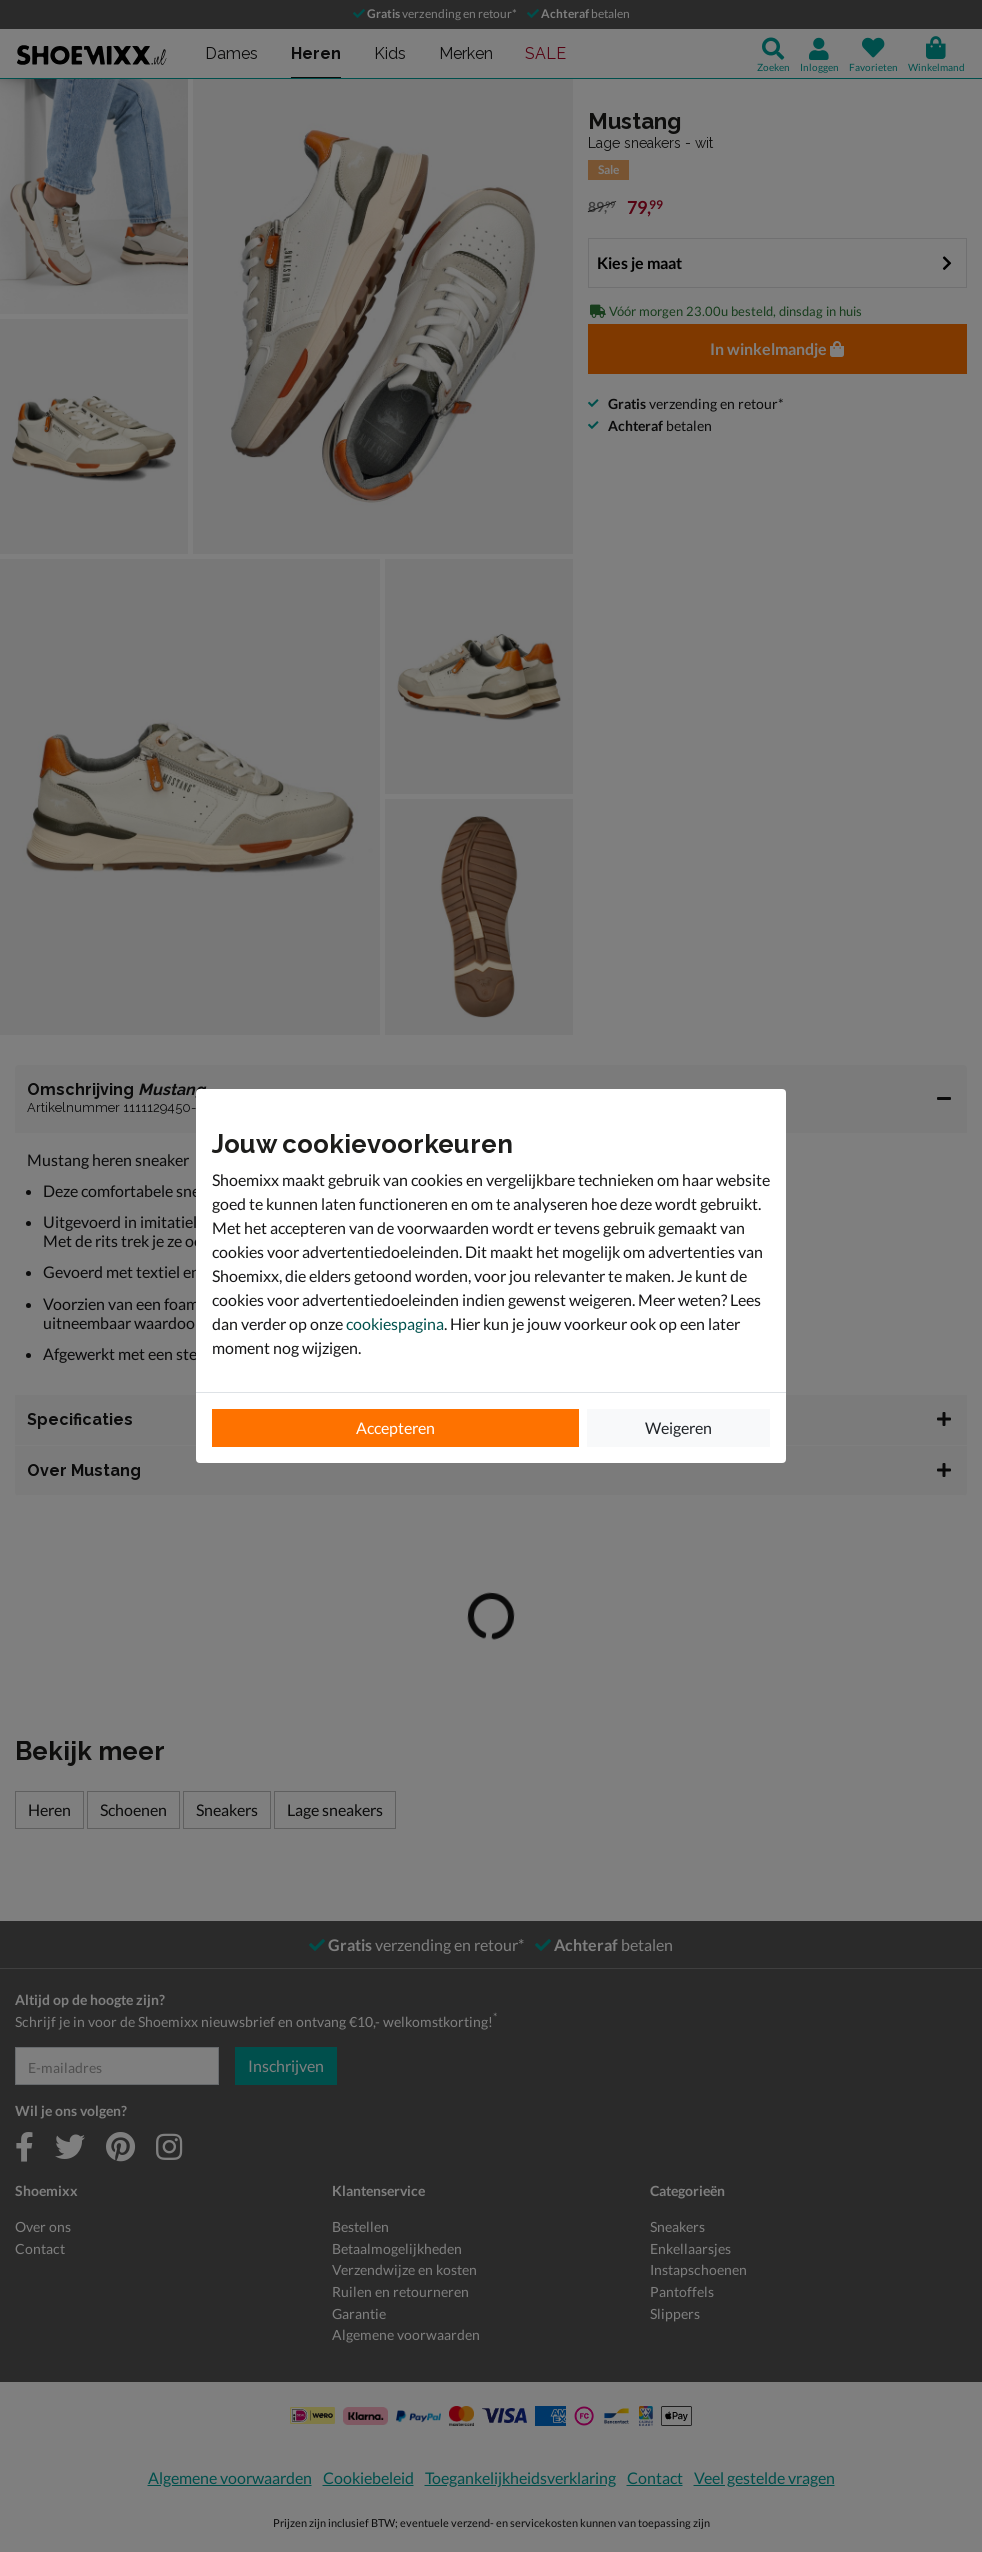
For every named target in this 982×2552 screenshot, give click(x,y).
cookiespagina (395, 1323)
